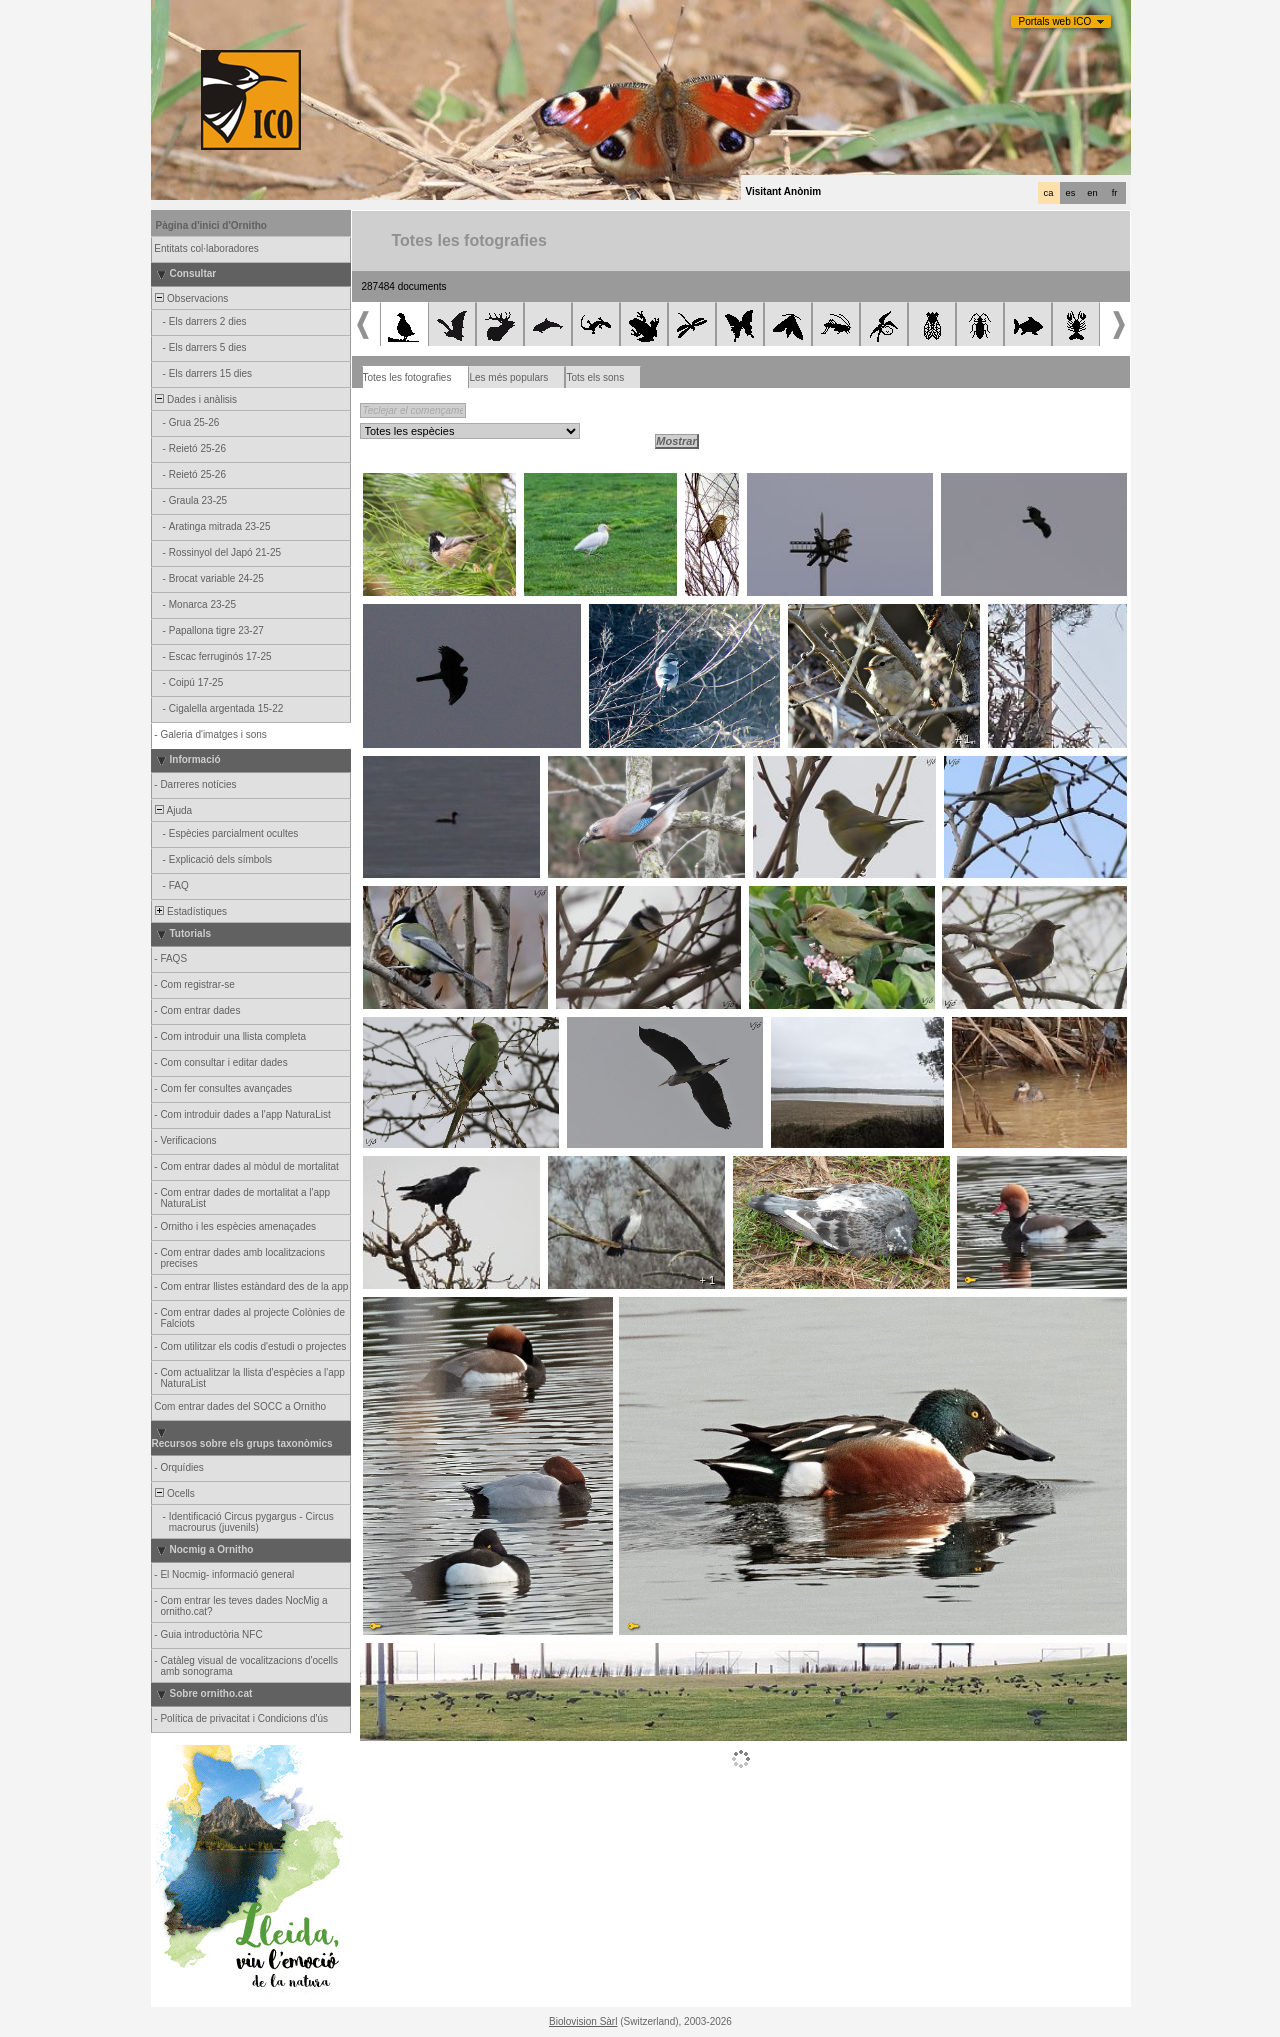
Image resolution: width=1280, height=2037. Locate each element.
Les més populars (508, 377)
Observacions (191, 298)
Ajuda (173, 810)
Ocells (174, 1493)
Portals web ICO (1055, 21)
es (1071, 193)
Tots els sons (595, 377)
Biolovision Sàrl (583, 2021)
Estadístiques (190, 911)
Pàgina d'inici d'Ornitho (211, 225)
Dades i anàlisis (195, 399)
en (1092, 193)
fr (1115, 193)
